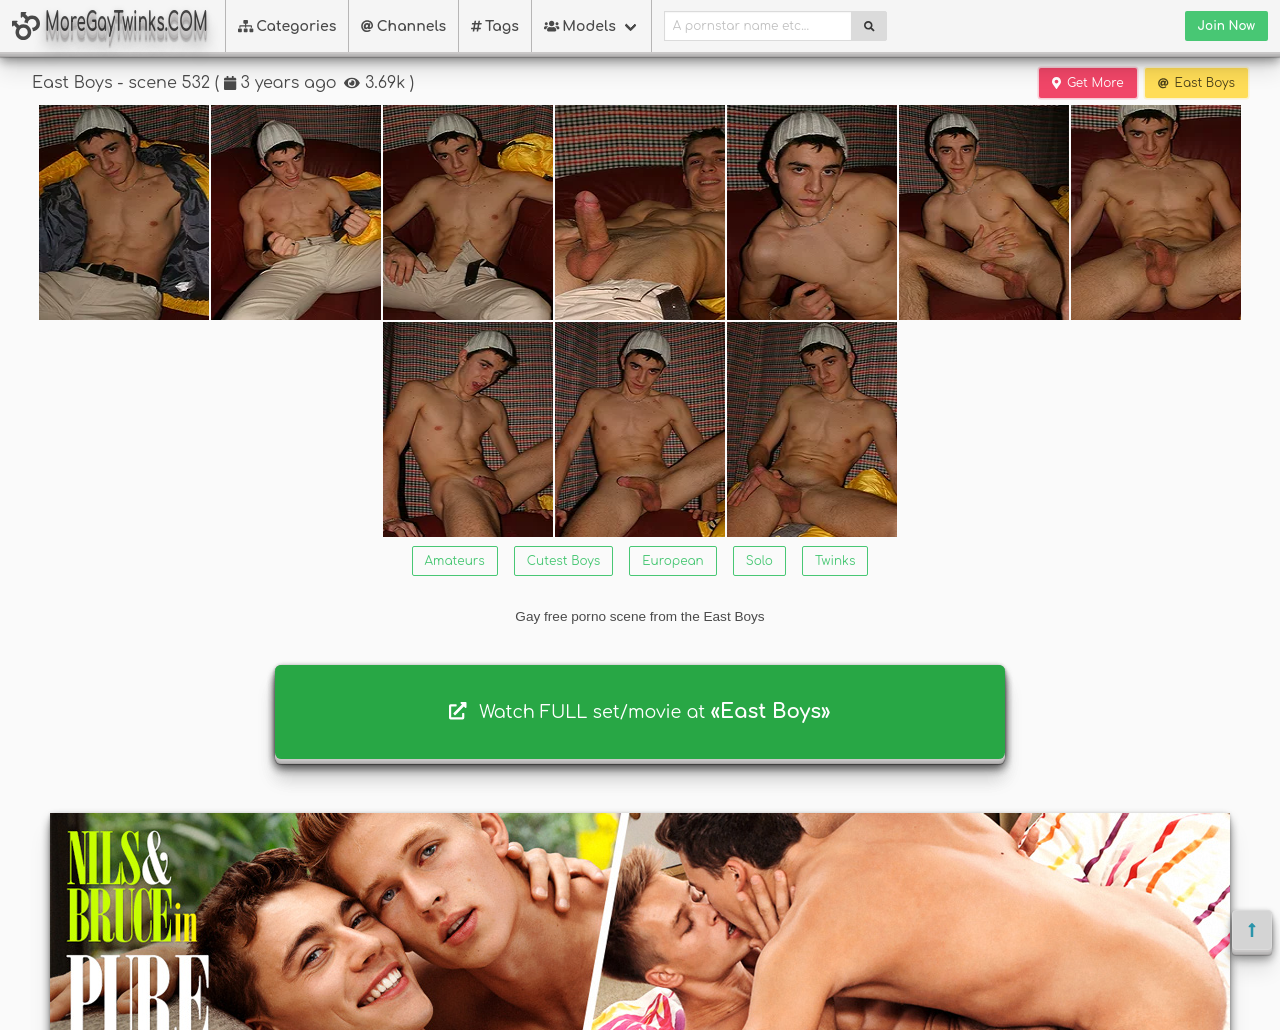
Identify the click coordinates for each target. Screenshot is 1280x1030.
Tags (495, 26)
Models (580, 26)
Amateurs (455, 561)
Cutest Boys (564, 561)
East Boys (1196, 83)
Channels (403, 26)
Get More (1088, 83)
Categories (287, 26)
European (672, 561)
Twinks (835, 561)
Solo (759, 561)
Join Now (1226, 26)
